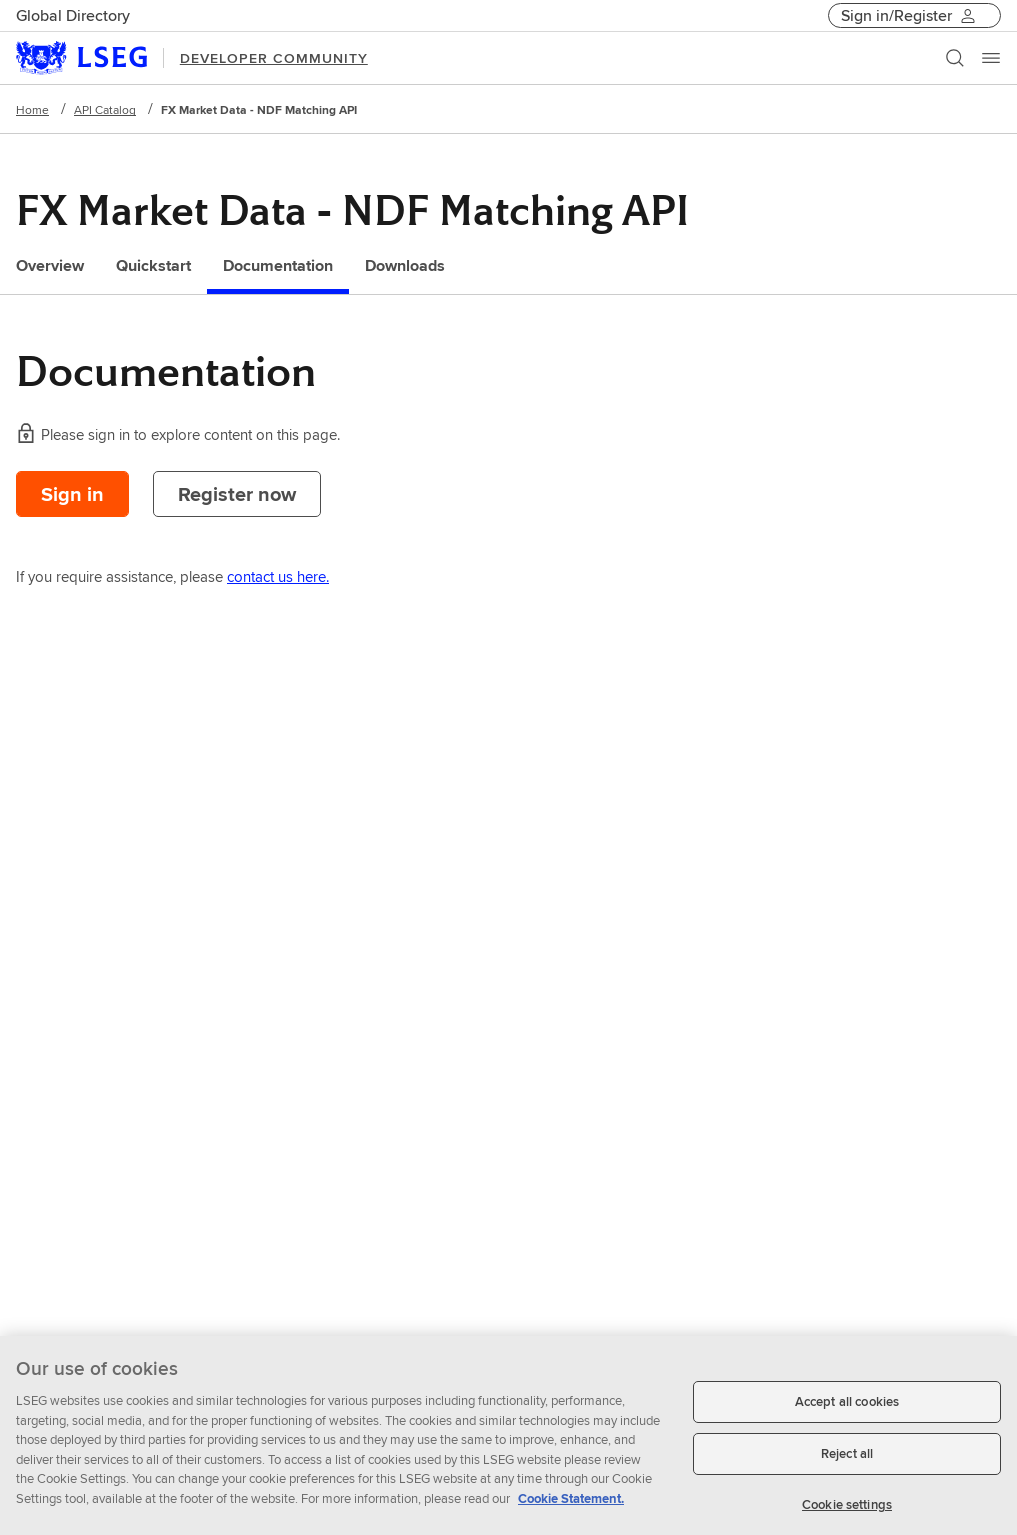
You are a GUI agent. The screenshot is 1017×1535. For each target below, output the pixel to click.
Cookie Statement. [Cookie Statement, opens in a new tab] (571, 1504)
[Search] (955, 58)
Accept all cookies (847, 1408)
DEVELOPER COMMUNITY (274, 58)
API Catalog (105, 109)
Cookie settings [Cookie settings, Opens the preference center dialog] (847, 1510)
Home (32, 109)
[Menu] (991, 58)
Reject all (847, 1459)
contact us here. (278, 576)
